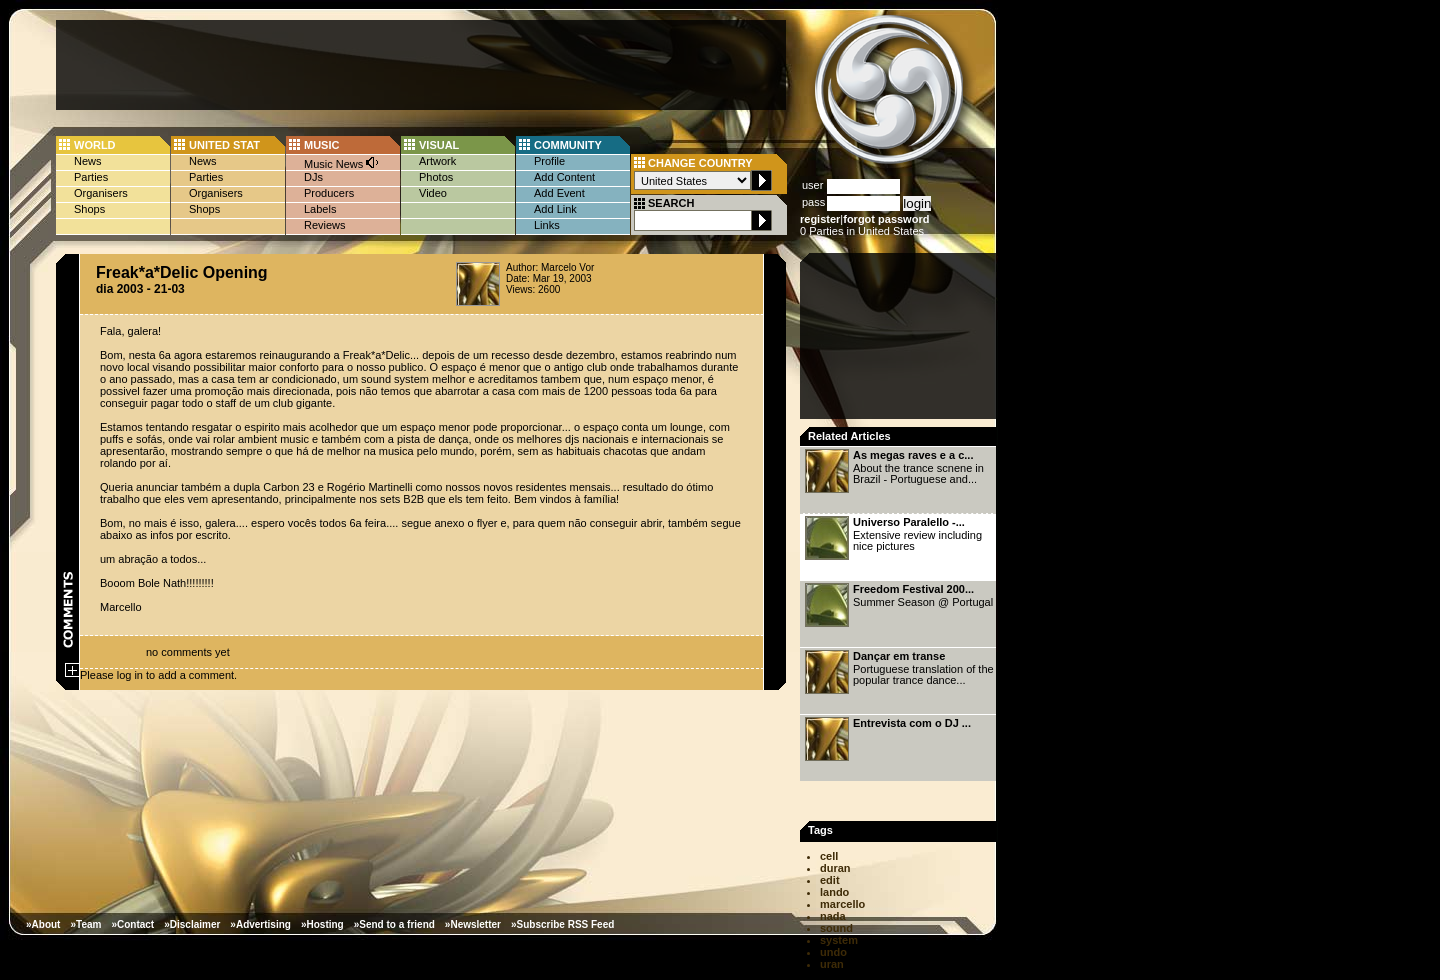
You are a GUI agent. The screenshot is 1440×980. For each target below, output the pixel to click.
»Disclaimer (192, 924)
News (88, 161)
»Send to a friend (394, 924)
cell (829, 856)
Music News (342, 162)
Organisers (101, 193)
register (820, 219)
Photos (436, 177)
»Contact (132, 924)
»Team (85, 924)
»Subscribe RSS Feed (562, 924)
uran (832, 964)
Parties (91, 177)
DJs (313, 177)
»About (43, 924)
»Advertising (260, 924)
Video (433, 193)
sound (836, 928)
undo (833, 952)
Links (547, 225)
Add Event (559, 193)
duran (835, 868)
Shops (89, 209)
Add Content (564, 177)
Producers (329, 193)
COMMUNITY (568, 145)
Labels (320, 209)
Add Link (555, 209)
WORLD (95, 145)
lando (834, 892)
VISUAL (439, 145)
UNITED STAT (224, 145)
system (839, 940)
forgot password (886, 219)
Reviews (325, 225)
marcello (842, 904)
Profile (549, 161)
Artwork (437, 161)
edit (830, 880)
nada (833, 916)
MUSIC (321, 145)
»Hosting (322, 924)
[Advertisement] (421, 65)
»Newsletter (473, 924)
